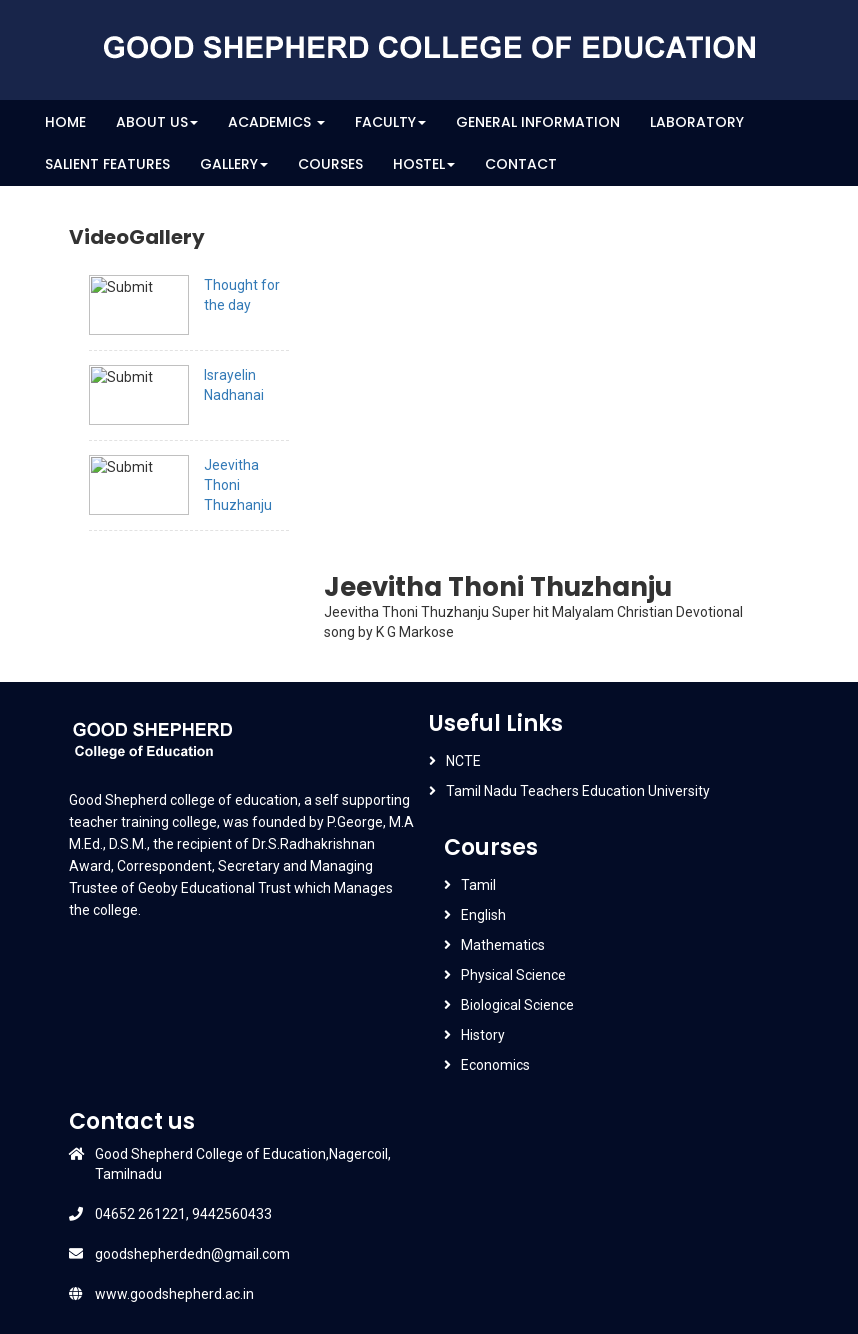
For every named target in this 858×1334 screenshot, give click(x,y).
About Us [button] (157, 122)
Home (65, 122)
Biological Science (517, 1005)
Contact (521, 164)
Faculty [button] (390, 122)
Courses (330, 164)
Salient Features (107, 164)
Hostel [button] (424, 164)
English (483, 915)
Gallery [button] (234, 164)
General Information (538, 122)
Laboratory (697, 122)
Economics (495, 1065)
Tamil (478, 885)
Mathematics (503, 945)
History (483, 1035)
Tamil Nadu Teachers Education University (578, 791)
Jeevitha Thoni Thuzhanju (238, 485)
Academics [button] (276, 122)
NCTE (463, 761)
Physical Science (513, 975)
